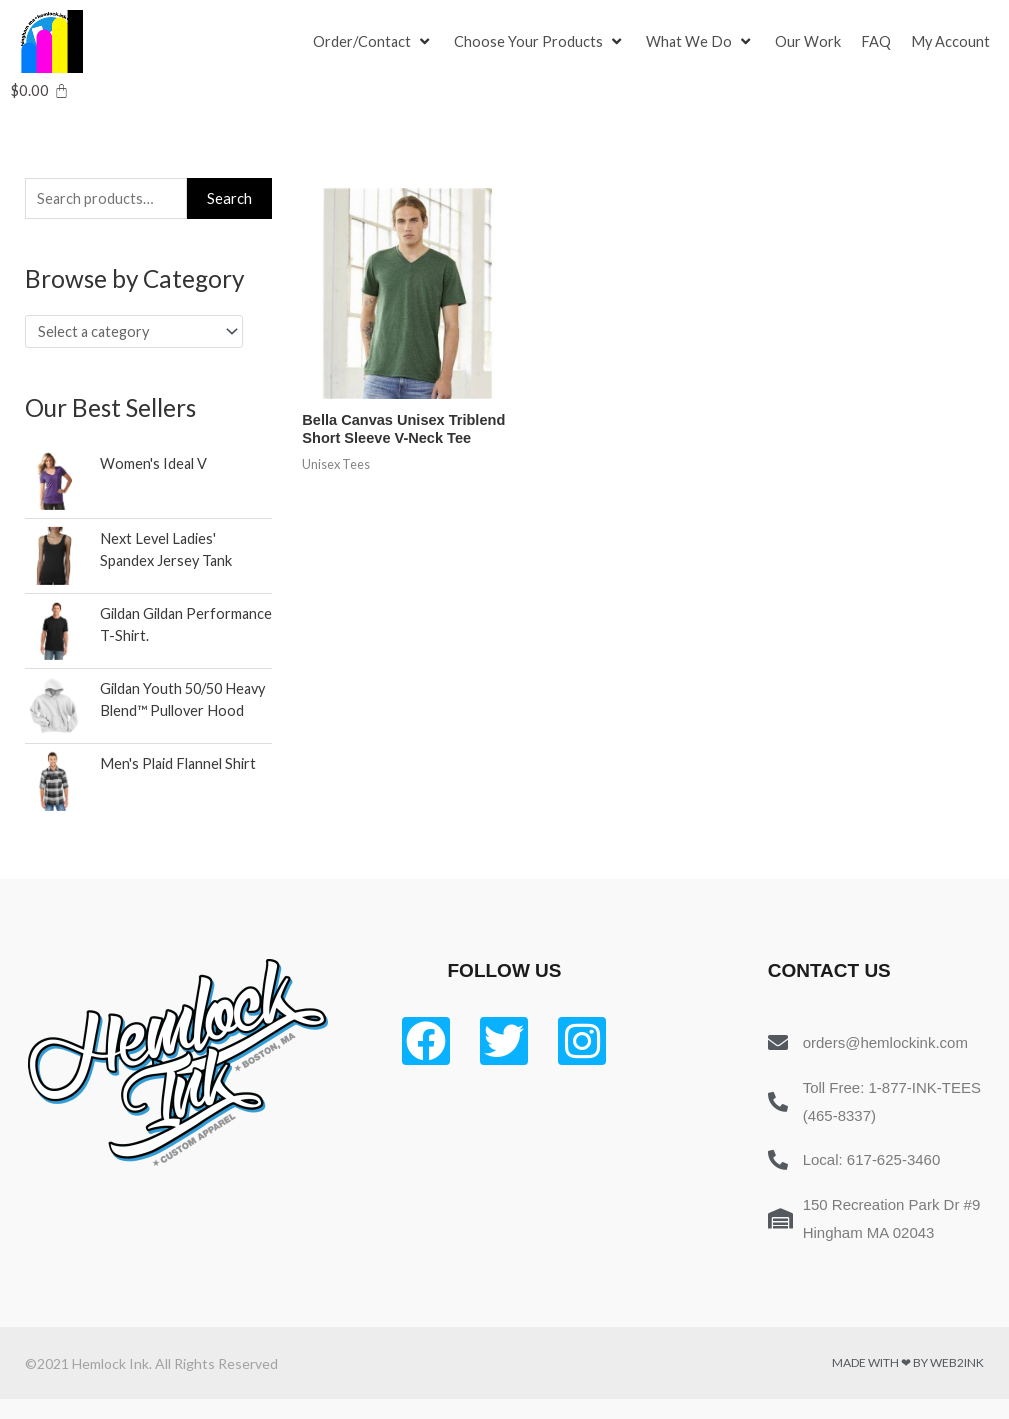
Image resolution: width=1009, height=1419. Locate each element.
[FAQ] (879, 42)
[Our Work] (811, 42)
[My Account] (954, 42)
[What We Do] (703, 42)
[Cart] (39, 90)
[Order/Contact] (374, 42)
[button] (363, 42)
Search (229, 199)
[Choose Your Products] (542, 42)
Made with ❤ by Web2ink (908, 1382)
